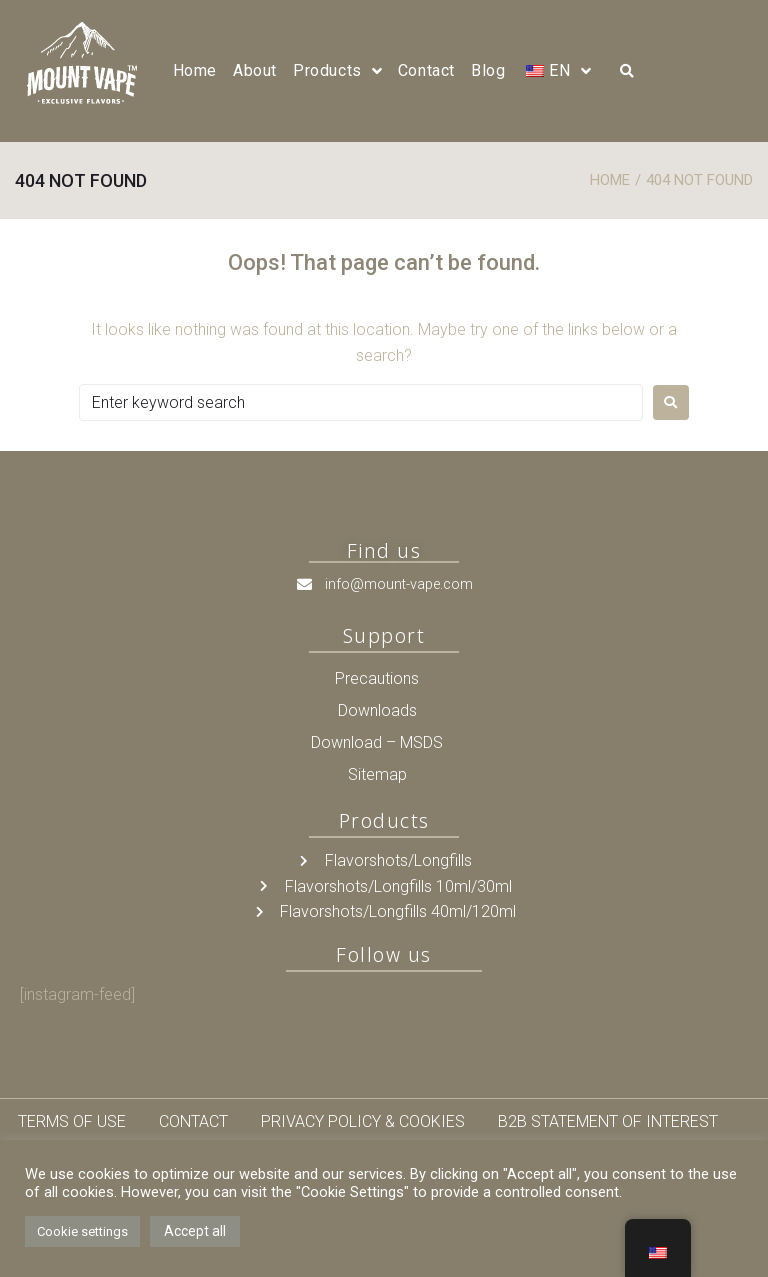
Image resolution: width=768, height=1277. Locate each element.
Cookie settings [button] (82, 1231)
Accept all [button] (195, 1231)
